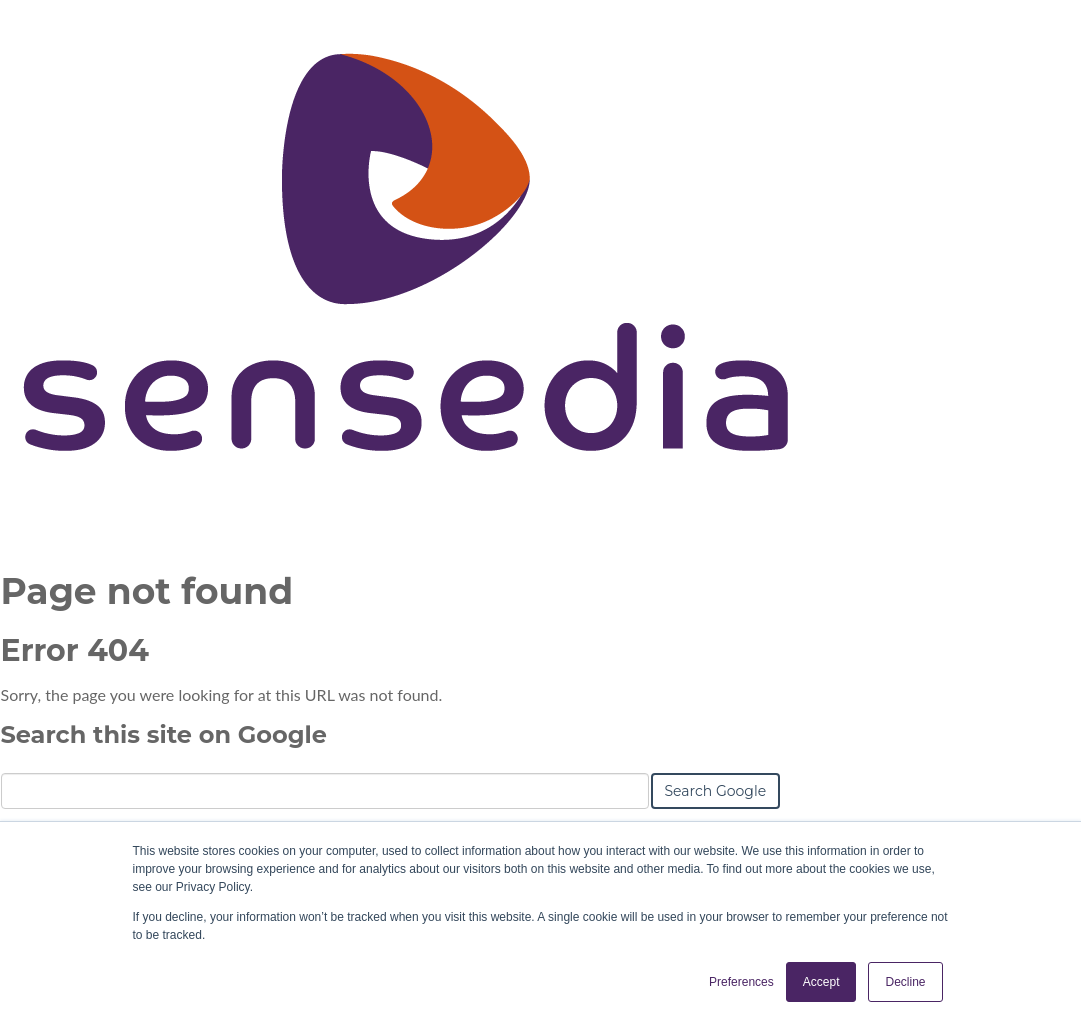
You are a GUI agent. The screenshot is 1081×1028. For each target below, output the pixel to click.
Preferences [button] (741, 982)
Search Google (716, 791)
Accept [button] (821, 982)
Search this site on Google (164, 734)
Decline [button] (905, 982)
